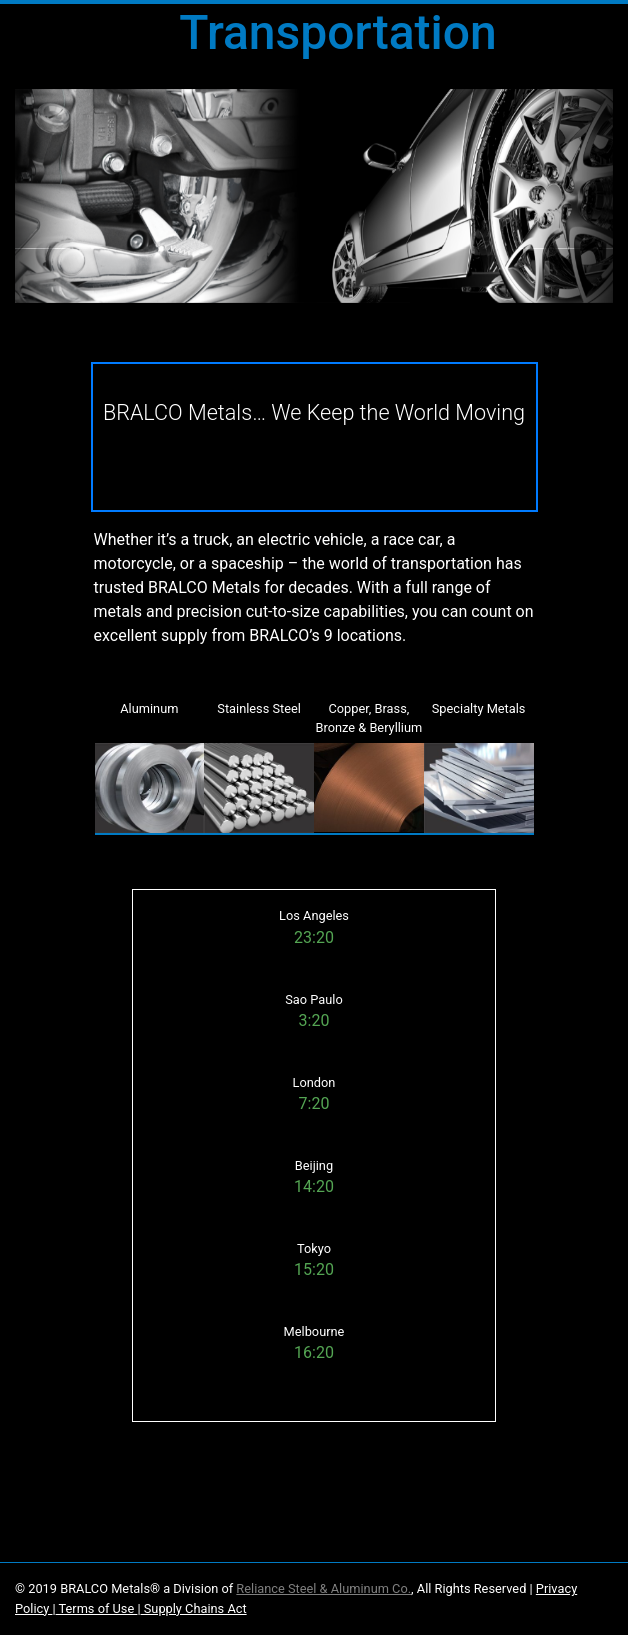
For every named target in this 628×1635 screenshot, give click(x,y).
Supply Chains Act (194, 1608)
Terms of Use (97, 1608)
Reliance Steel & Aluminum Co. (323, 1588)
